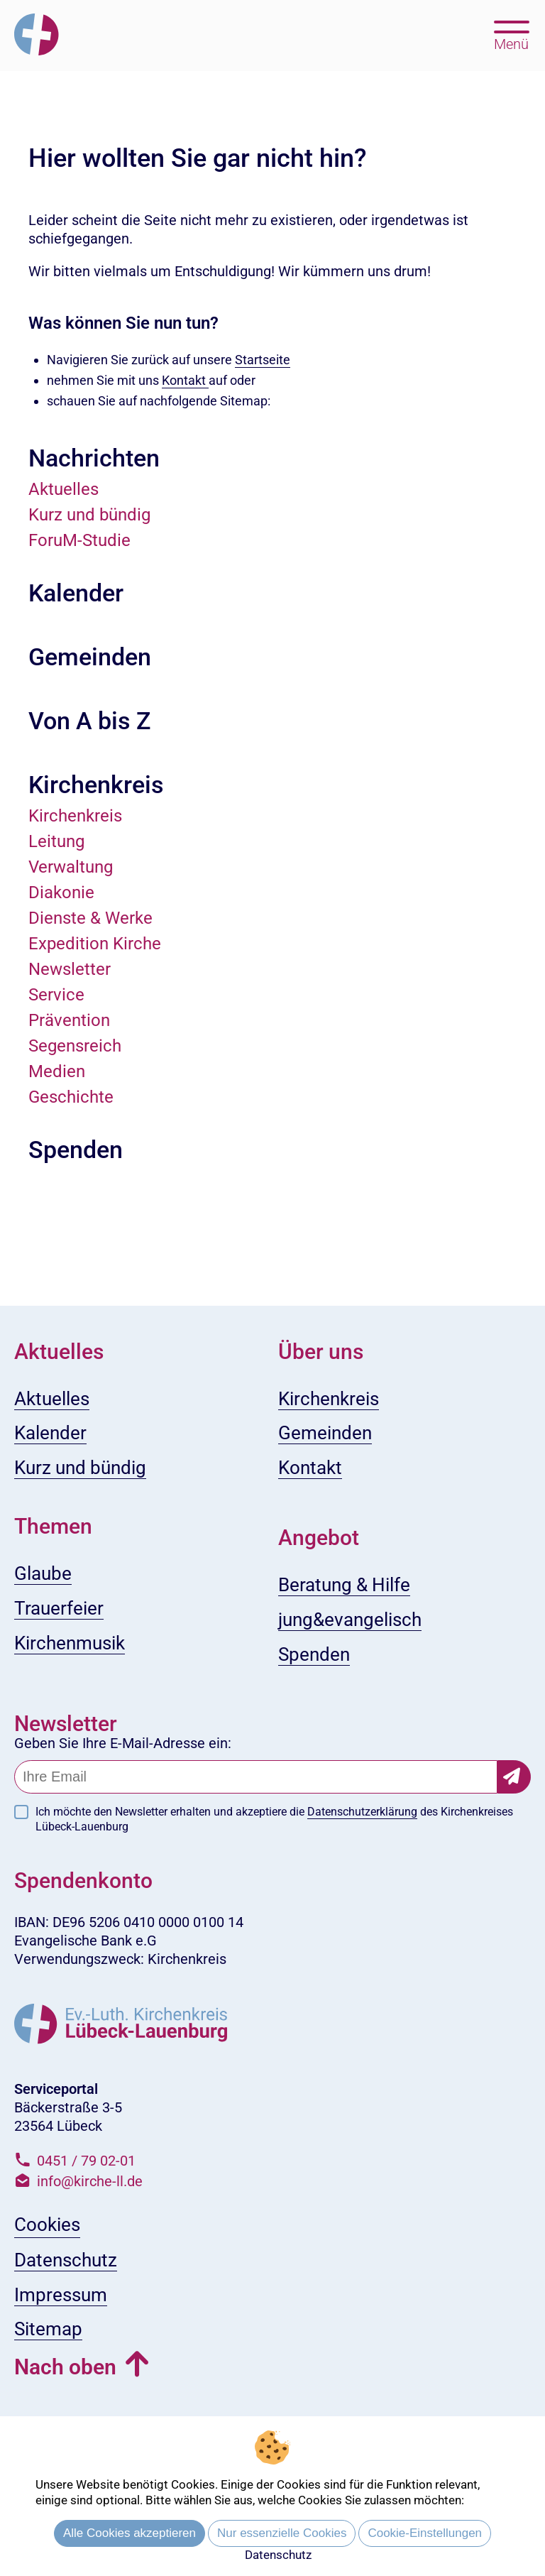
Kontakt (185, 380)
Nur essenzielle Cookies (281, 2533)
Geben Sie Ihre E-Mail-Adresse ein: (122, 1743)
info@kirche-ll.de (90, 2181)
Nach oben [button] (65, 2366)
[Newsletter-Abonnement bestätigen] (514, 1777)
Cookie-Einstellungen (425, 2533)
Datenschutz (278, 2555)
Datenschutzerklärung (362, 1811)
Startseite (262, 359)
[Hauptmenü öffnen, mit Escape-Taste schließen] (511, 34)
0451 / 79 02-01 (86, 2160)
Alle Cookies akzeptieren (129, 2533)
